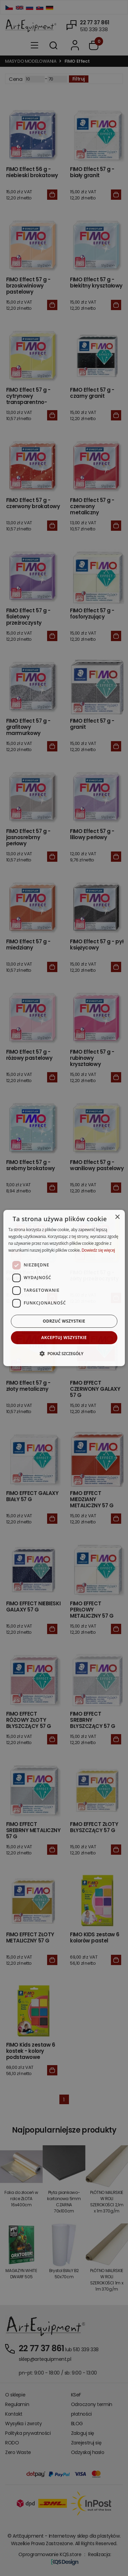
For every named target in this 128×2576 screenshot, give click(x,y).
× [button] (117, 1217)
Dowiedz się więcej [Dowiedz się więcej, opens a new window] (98, 1250)
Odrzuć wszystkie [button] (64, 1321)
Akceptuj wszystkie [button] (64, 1337)
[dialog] (64, 1288)
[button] (64, 1353)
